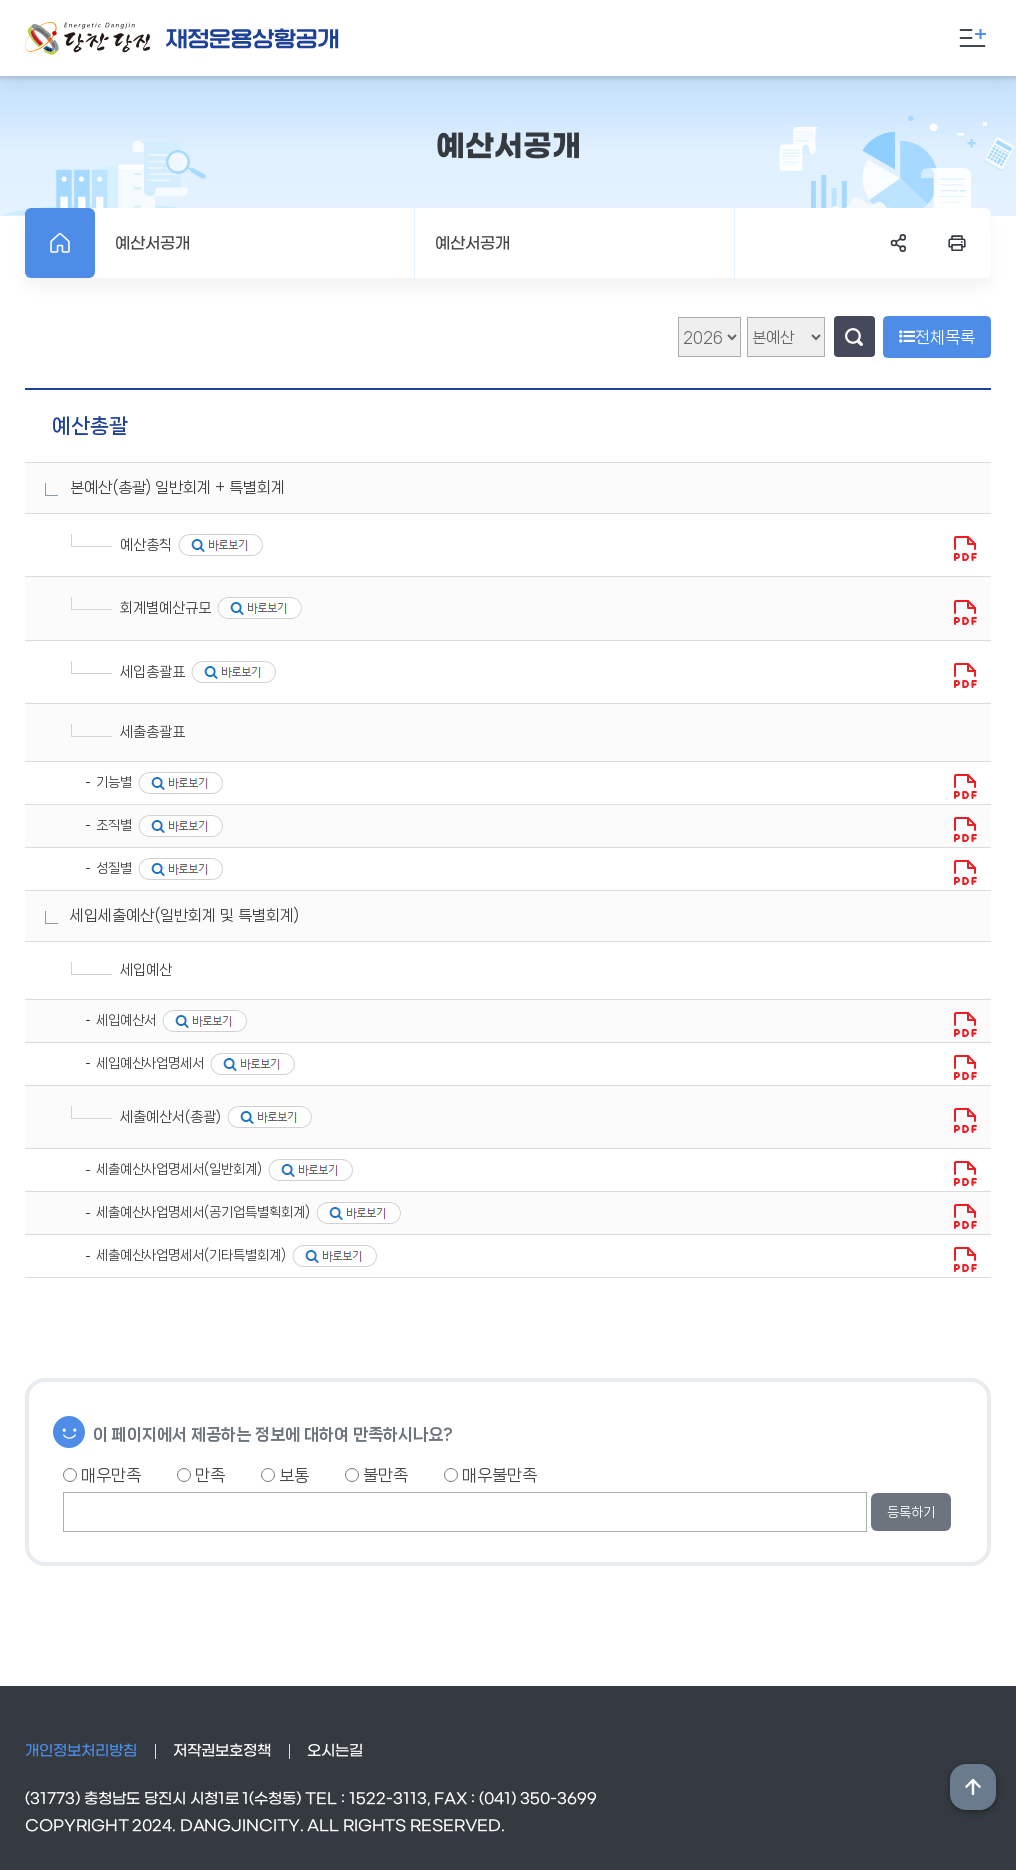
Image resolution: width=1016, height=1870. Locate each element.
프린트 (957, 243)
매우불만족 (490, 1475)
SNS (899, 243)
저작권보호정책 (222, 1751)
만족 (201, 1475)
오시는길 (335, 1751)
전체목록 (937, 337)
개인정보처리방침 (81, 1751)
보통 (285, 1475)
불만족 (376, 1475)
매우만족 (102, 1475)
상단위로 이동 (973, 1787)
